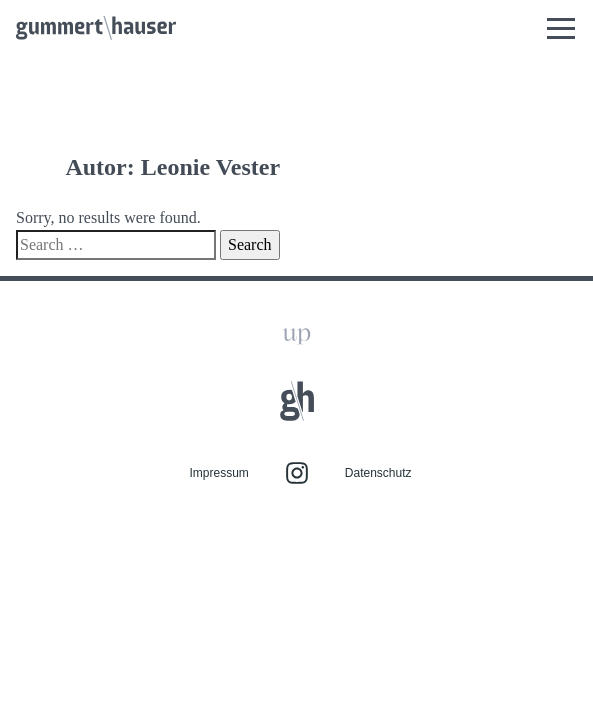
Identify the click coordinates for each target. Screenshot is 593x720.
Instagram (297, 361)
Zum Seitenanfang (296, 221)
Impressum (218, 361)
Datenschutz (378, 361)
